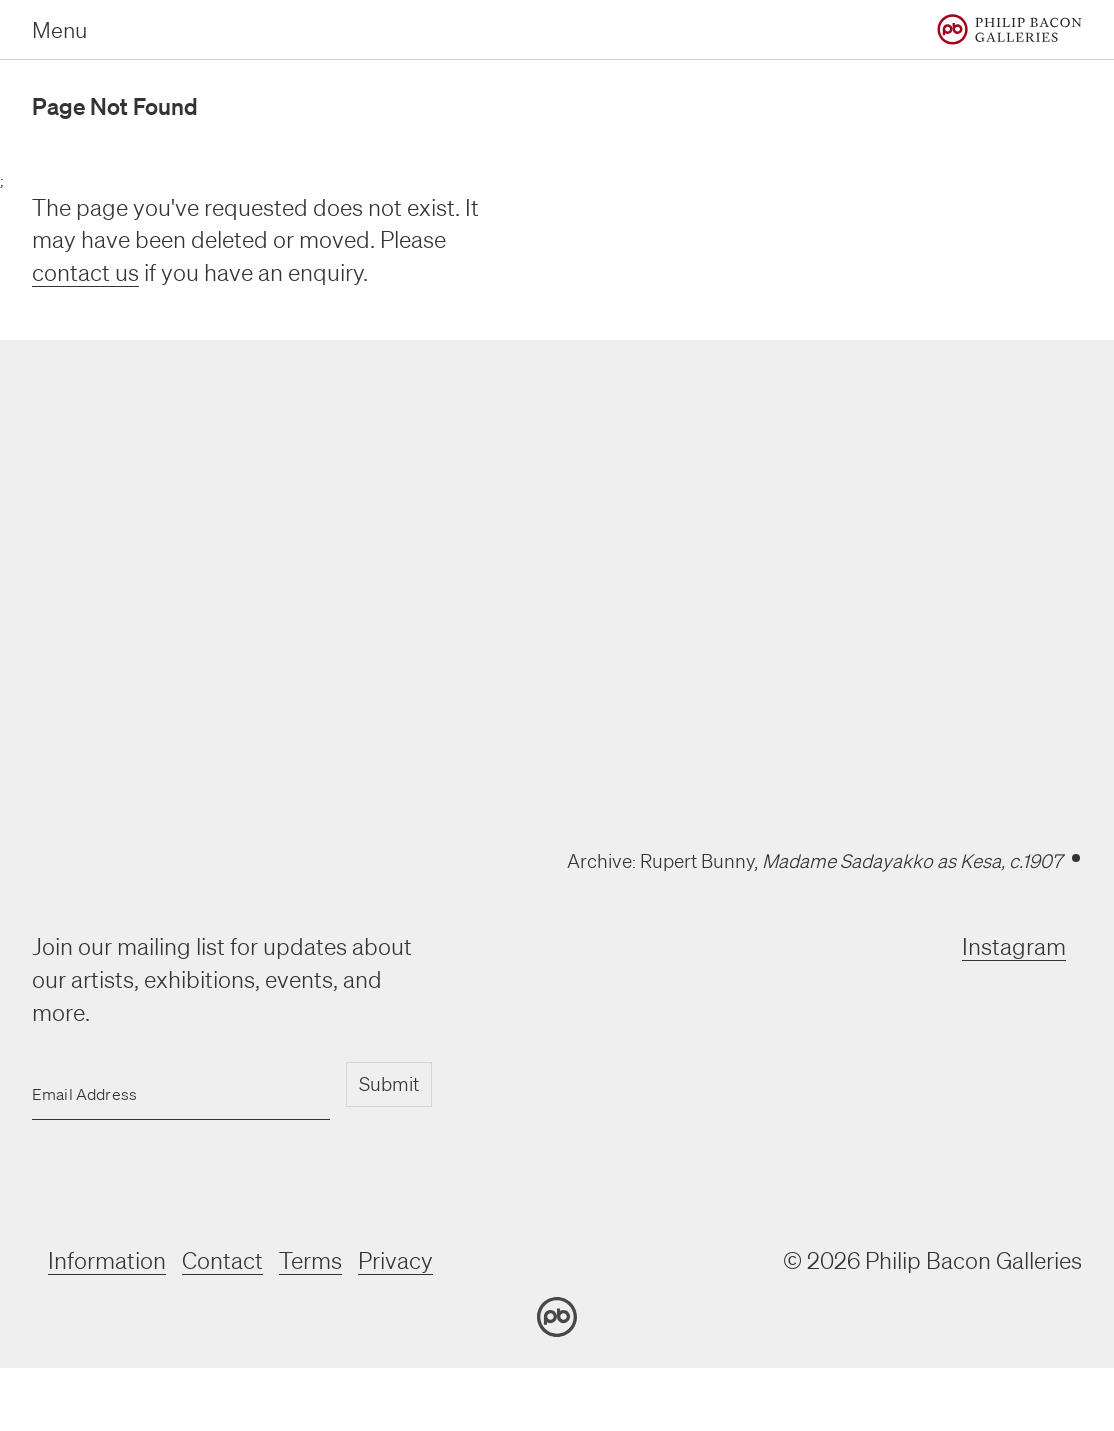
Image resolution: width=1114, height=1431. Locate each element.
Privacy (395, 1260)
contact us (85, 272)
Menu (59, 29)
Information (107, 1260)
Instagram (1014, 946)
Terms (310, 1260)
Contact (222, 1260)
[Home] (1009, 29)
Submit (389, 1084)
